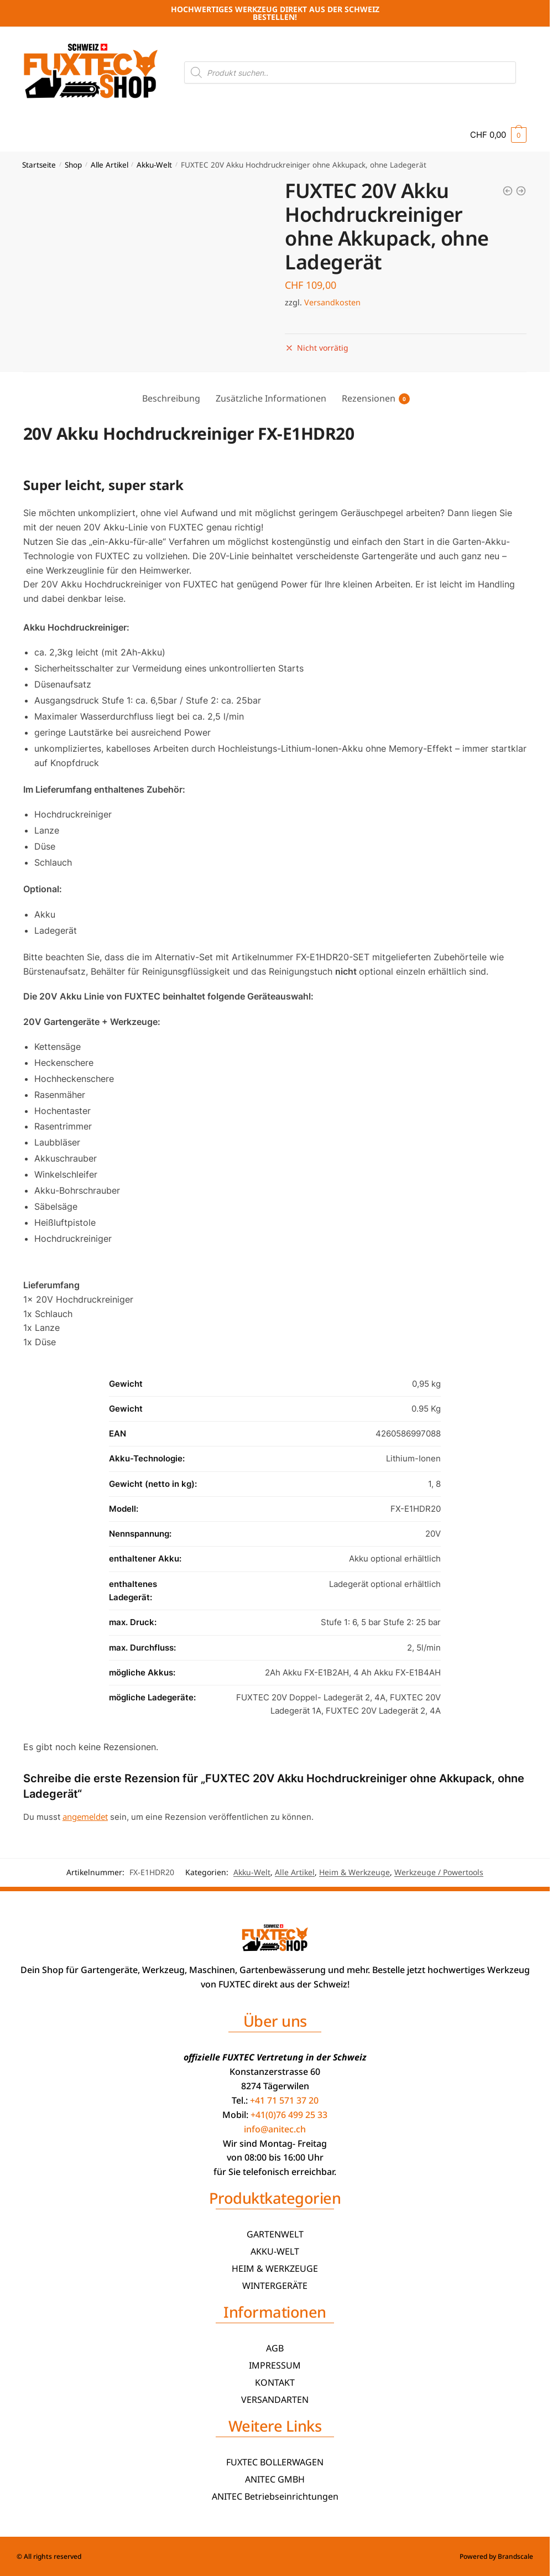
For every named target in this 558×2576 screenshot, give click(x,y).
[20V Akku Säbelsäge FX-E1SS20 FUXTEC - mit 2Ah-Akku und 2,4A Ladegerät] (507, 190)
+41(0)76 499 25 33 (289, 2115)
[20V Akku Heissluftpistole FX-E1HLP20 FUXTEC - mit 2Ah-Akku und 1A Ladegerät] (520, 190)
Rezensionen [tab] (368, 398)
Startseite (39, 165)
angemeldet (85, 1816)
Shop (73, 165)
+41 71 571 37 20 (284, 2100)
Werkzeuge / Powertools (438, 1872)
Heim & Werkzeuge (354, 1872)
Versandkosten (332, 302)
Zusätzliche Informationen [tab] (271, 398)
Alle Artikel (109, 165)
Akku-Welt (154, 165)
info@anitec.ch (275, 2129)
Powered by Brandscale (496, 2556)
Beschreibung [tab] (171, 398)
